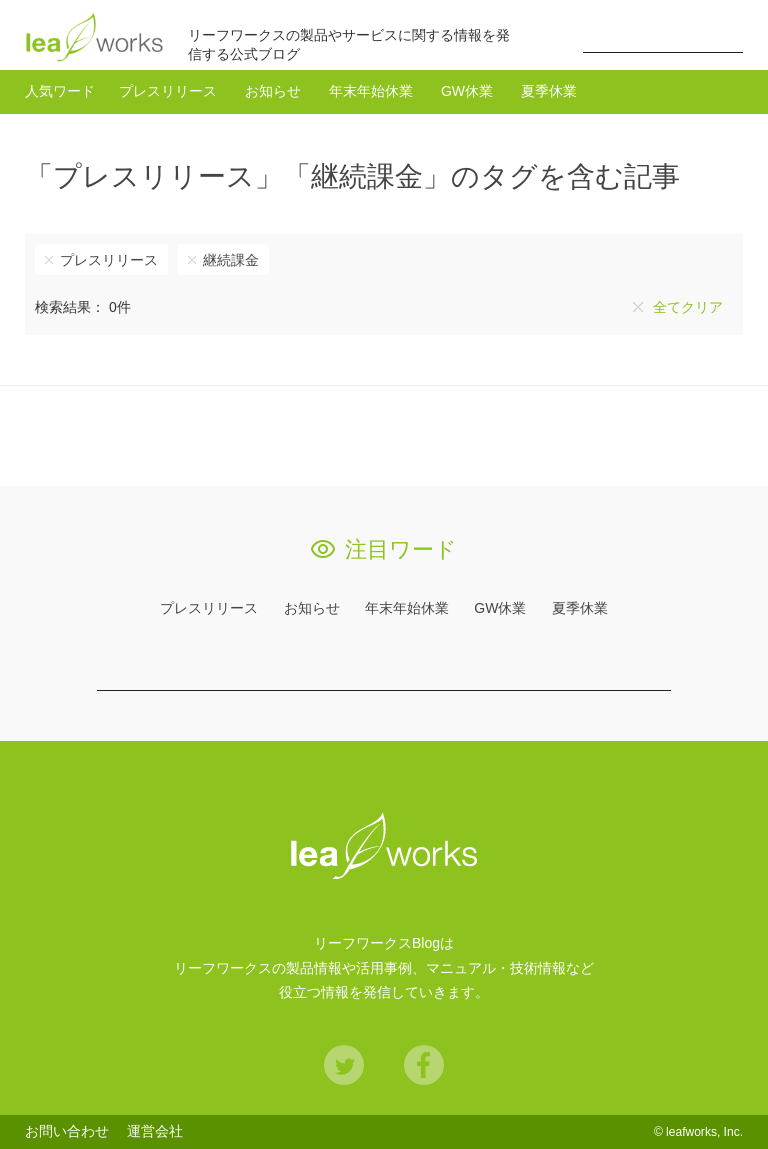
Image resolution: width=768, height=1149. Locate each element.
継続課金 (231, 260)
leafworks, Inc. (704, 1132)
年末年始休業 (371, 91)
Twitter (344, 1065)
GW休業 (467, 91)
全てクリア (688, 307)
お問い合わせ (67, 1131)
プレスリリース (168, 91)
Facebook (424, 1065)
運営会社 (155, 1131)
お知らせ (273, 91)
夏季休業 (549, 91)
